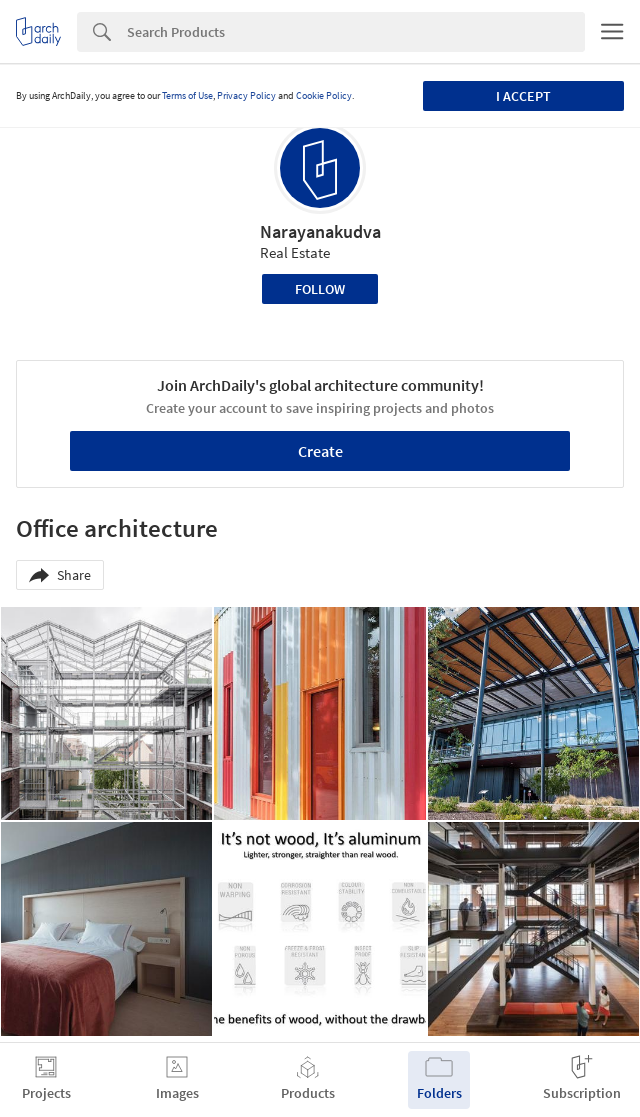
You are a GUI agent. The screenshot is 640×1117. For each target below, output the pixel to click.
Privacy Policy (246, 95)
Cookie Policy (324, 95)
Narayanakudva (320, 231)
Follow (320, 289)
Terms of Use (187, 95)
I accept (523, 96)
